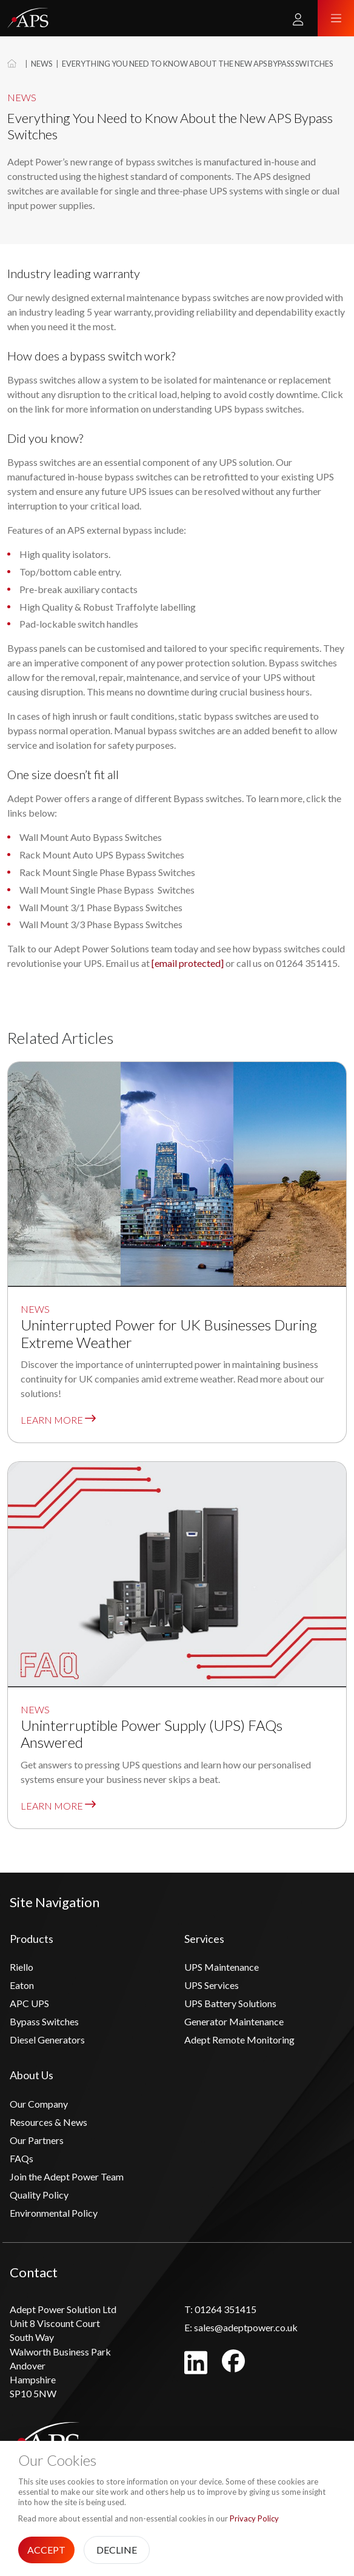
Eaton (22, 1985)
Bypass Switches (44, 2021)
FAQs (21, 2158)
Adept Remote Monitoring (239, 2039)
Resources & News (48, 2122)
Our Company (39, 2104)
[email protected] (188, 963)
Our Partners (37, 2140)
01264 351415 (220, 2309)
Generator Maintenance (234, 2021)
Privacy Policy (254, 2518)
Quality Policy (39, 2194)
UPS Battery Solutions (230, 2003)
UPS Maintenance (221, 1967)
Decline (116, 2549)
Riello (21, 1967)
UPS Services (211, 1985)
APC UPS (29, 2003)
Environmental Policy (54, 2213)
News (41, 63)
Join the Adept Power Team (67, 2176)
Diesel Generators (47, 2039)
